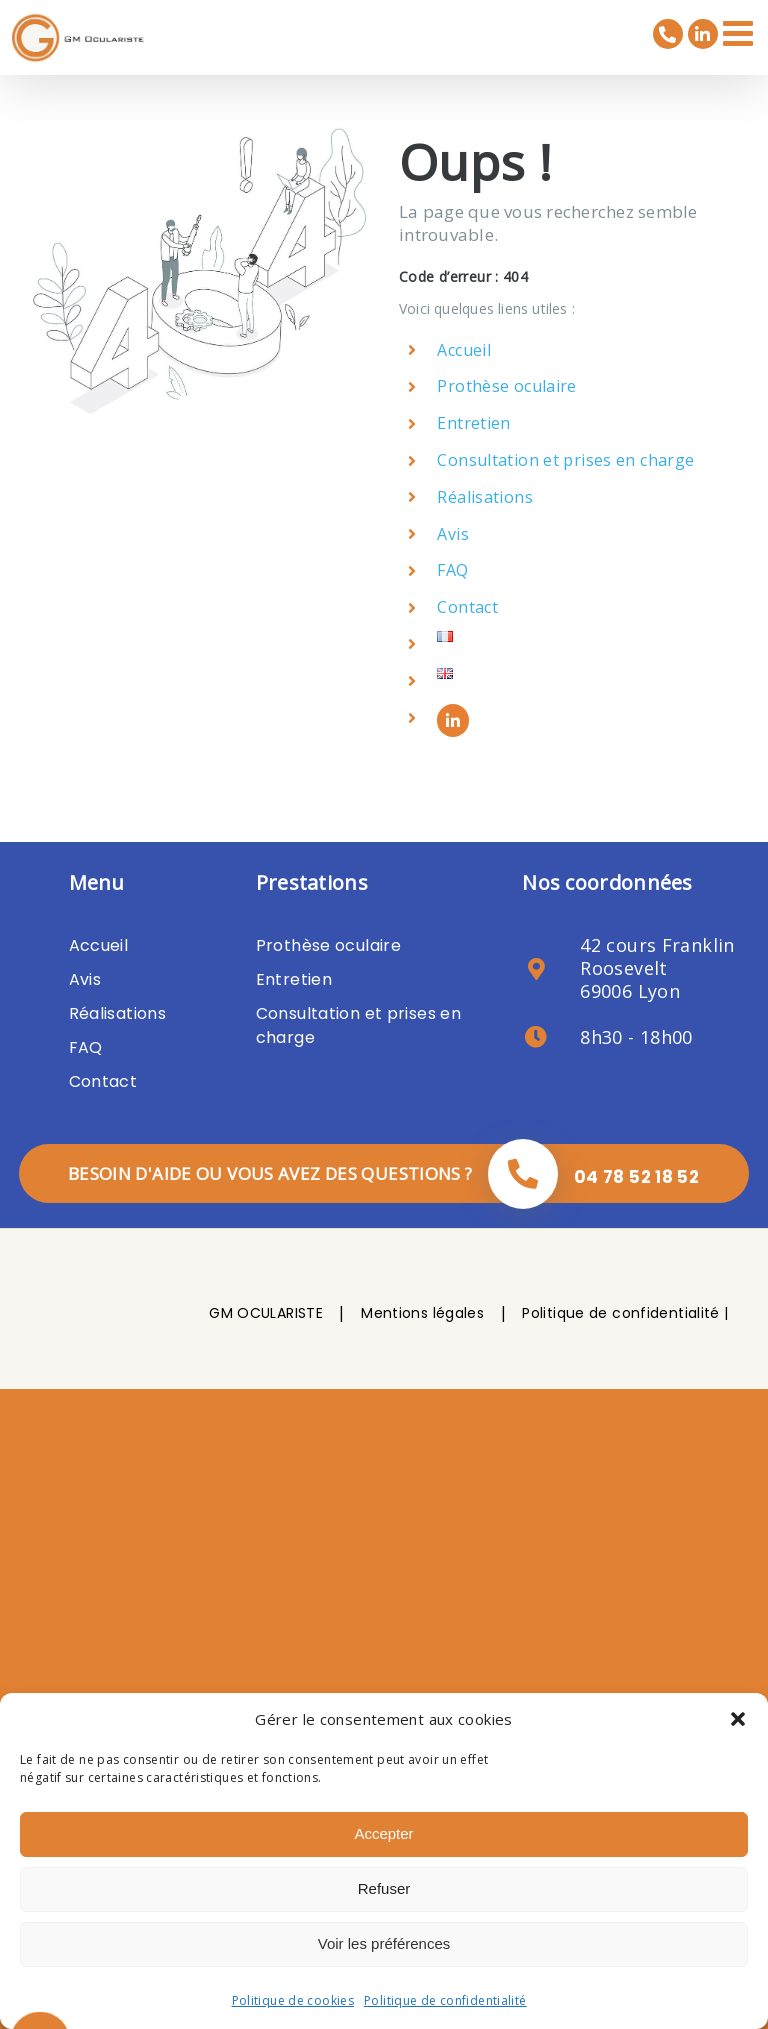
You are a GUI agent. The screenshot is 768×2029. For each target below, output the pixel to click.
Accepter (383, 1833)
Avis (453, 534)
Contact (467, 607)
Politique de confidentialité (445, 2000)
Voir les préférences (384, 1943)
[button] (738, 1719)
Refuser (384, 1888)
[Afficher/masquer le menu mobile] (740, 32)
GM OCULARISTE (266, 1313)
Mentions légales (422, 1313)
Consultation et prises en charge (565, 460)
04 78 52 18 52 (636, 1177)
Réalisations (485, 497)
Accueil (464, 350)
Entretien (473, 423)
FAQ (452, 570)
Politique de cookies (293, 2000)
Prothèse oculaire (506, 386)
